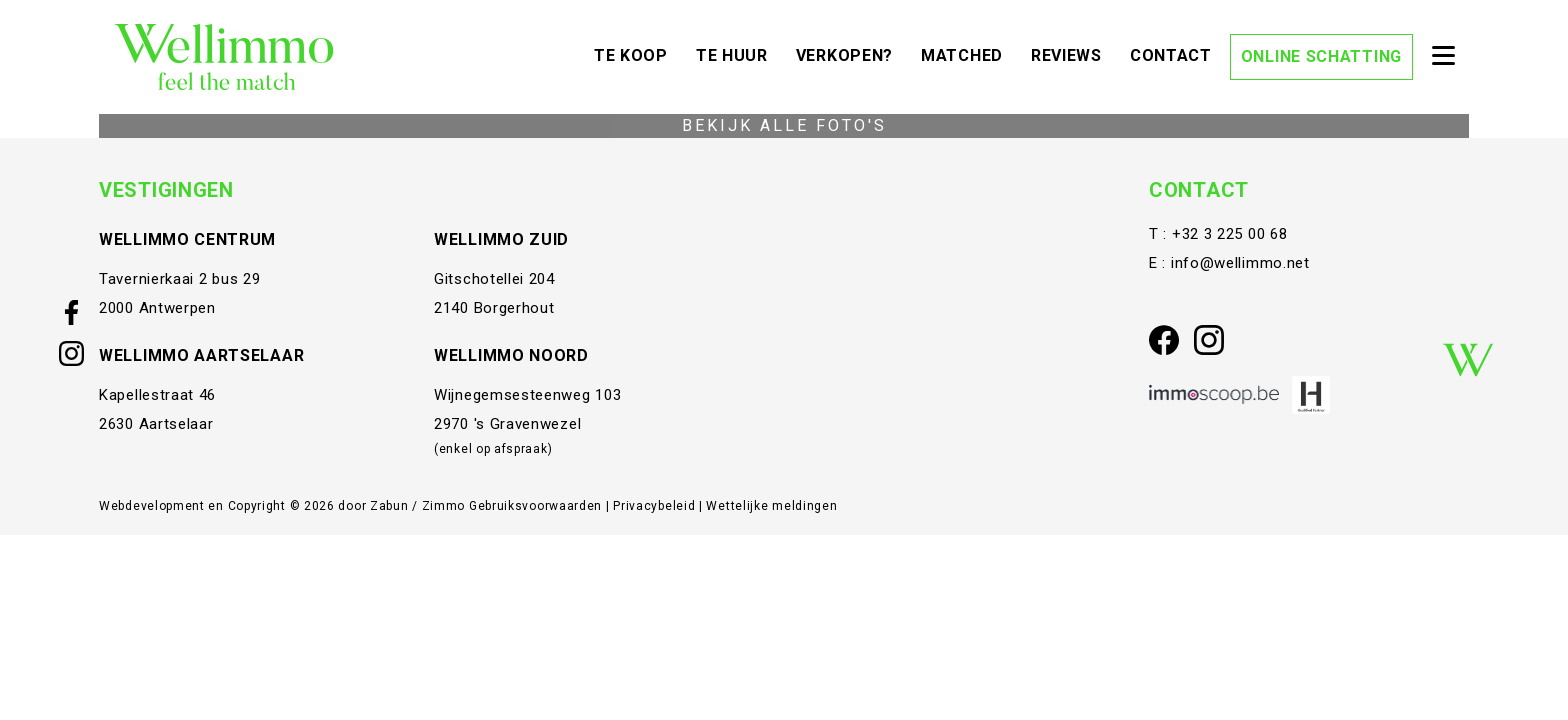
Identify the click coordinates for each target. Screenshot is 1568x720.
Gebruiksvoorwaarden (537, 506)
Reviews (1071, 54)
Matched (967, 54)
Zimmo (444, 506)
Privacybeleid (656, 506)
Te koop (636, 54)
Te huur (737, 54)
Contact (1176, 54)
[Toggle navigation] (1443, 57)
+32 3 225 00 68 (1230, 234)
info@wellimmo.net (1240, 263)
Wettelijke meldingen (771, 506)
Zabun (389, 506)
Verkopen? (849, 54)
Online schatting (1321, 56)
